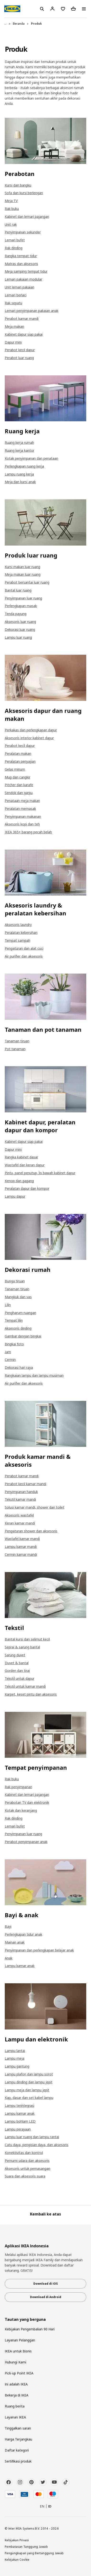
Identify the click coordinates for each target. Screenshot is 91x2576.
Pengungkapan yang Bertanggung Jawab (34, 2553)
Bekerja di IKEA (16, 2395)
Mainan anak (15, 1942)
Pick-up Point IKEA (19, 2373)
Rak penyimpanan (18, 1787)
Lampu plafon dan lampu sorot (29, 2074)
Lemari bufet (15, 240)
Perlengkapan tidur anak (23, 1934)
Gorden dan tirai (17, 1670)
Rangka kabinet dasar (21, 1157)
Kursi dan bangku (18, 185)
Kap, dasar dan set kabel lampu (29, 2097)
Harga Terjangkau (18, 2439)
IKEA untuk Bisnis (18, 2351)
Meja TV (11, 200)
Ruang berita (15, 2406)
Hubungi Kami (15, 2362)
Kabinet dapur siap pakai (24, 334)
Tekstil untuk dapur (19, 1678)
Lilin (8, 1304)
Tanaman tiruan (17, 1041)
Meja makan (14, 326)
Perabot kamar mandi (22, 318)
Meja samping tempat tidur (26, 271)
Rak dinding (13, 248)
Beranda (19, 24)
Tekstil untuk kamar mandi (25, 1686)
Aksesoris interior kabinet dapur (29, 738)
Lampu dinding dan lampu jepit (28, 2082)
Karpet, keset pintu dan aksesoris (31, 1694)
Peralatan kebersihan (21, 932)
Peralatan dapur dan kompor (27, 1188)
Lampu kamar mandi (21, 1546)
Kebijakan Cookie (17, 2559)
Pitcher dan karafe (19, 785)
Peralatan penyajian (20, 761)
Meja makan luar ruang (22, 574)
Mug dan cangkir (17, 777)
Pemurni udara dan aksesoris (27, 2160)
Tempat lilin (14, 1320)
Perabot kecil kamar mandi (25, 1484)
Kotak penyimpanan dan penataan (31, 458)
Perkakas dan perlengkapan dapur (31, 730)
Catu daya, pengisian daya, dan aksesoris (36, 2144)
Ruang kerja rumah (19, 442)
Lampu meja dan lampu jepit (27, 2090)
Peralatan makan (18, 753)
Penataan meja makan (22, 800)
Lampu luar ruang (18, 637)
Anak (8, 1958)
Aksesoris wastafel (19, 1515)
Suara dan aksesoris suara (25, 2176)
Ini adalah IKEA (16, 2384)
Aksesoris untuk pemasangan (27, 2168)
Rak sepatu (13, 303)
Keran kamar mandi (20, 1523)
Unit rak (11, 224)
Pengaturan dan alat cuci (24, 948)
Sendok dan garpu (19, 792)
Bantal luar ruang (18, 590)
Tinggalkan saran (18, 2428)
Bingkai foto (14, 1344)
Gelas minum (15, 769)
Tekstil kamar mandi (20, 1499)
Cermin (10, 1359)
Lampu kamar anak (20, 1965)
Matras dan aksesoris (21, 263)
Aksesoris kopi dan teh (22, 824)
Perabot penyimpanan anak (26, 1841)
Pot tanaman (15, 1049)
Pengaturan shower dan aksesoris (31, 1531)
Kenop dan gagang (19, 1180)
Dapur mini (13, 342)
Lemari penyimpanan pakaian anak (31, 310)
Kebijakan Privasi (17, 2540)
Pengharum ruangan (20, 1312)
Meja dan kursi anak (20, 481)
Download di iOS (45, 2284)
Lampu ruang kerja (19, 474)
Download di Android (45, 2297)
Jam (8, 1352)
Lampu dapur (15, 1196)
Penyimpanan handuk (21, 1491)
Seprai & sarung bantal (22, 1647)
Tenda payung (15, 613)
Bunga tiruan (15, 1281)
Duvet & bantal (17, 1663)
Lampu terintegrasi (19, 2105)
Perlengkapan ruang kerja (24, 466)
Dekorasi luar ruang (20, 629)
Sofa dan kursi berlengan (24, 193)
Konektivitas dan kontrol (24, 2152)
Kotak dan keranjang (21, 1810)
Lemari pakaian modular (23, 279)
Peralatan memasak (20, 808)
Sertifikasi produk (18, 2461)
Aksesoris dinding (18, 1328)
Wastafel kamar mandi (22, 1538)
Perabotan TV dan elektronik (27, 1802)
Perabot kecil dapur (20, 350)
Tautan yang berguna (25, 2319)
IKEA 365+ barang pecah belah (28, 832)
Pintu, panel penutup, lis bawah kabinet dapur (40, 1173)
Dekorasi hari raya (19, 1367)
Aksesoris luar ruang (20, 621)
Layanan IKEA (15, 2417)
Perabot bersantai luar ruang (27, 582)
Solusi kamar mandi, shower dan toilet (34, 1507)
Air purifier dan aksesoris (24, 956)
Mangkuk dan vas (18, 1297)
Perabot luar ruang (19, 357)
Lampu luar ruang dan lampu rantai (32, 2137)
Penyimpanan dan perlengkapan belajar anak (39, 1950)
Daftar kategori (17, 2450)
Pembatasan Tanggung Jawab (26, 2546)
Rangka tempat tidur (21, 256)
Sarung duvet (15, 1655)
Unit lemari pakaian (19, 287)
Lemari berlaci (15, 295)
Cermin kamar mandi (21, 1554)
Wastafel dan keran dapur (25, 1165)
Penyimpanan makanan (23, 816)
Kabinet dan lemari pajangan (27, 216)
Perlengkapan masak (21, 605)
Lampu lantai (15, 2050)
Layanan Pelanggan (20, 2340)
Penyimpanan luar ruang (23, 598)
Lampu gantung (17, 2066)
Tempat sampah (17, 940)
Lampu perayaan (18, 2129)
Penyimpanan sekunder (23, 232)
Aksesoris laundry (18, 924)
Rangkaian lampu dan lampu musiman (34, 1375)
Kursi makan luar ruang (22, 566)
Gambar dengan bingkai (23, 1336)
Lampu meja (14, 2058)
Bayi (8, 1926)
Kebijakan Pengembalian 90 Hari (30, 2329)
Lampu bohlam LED (20, 2121)
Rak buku (12, 208)
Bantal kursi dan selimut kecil (27, 1639)
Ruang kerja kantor (19, 450)
